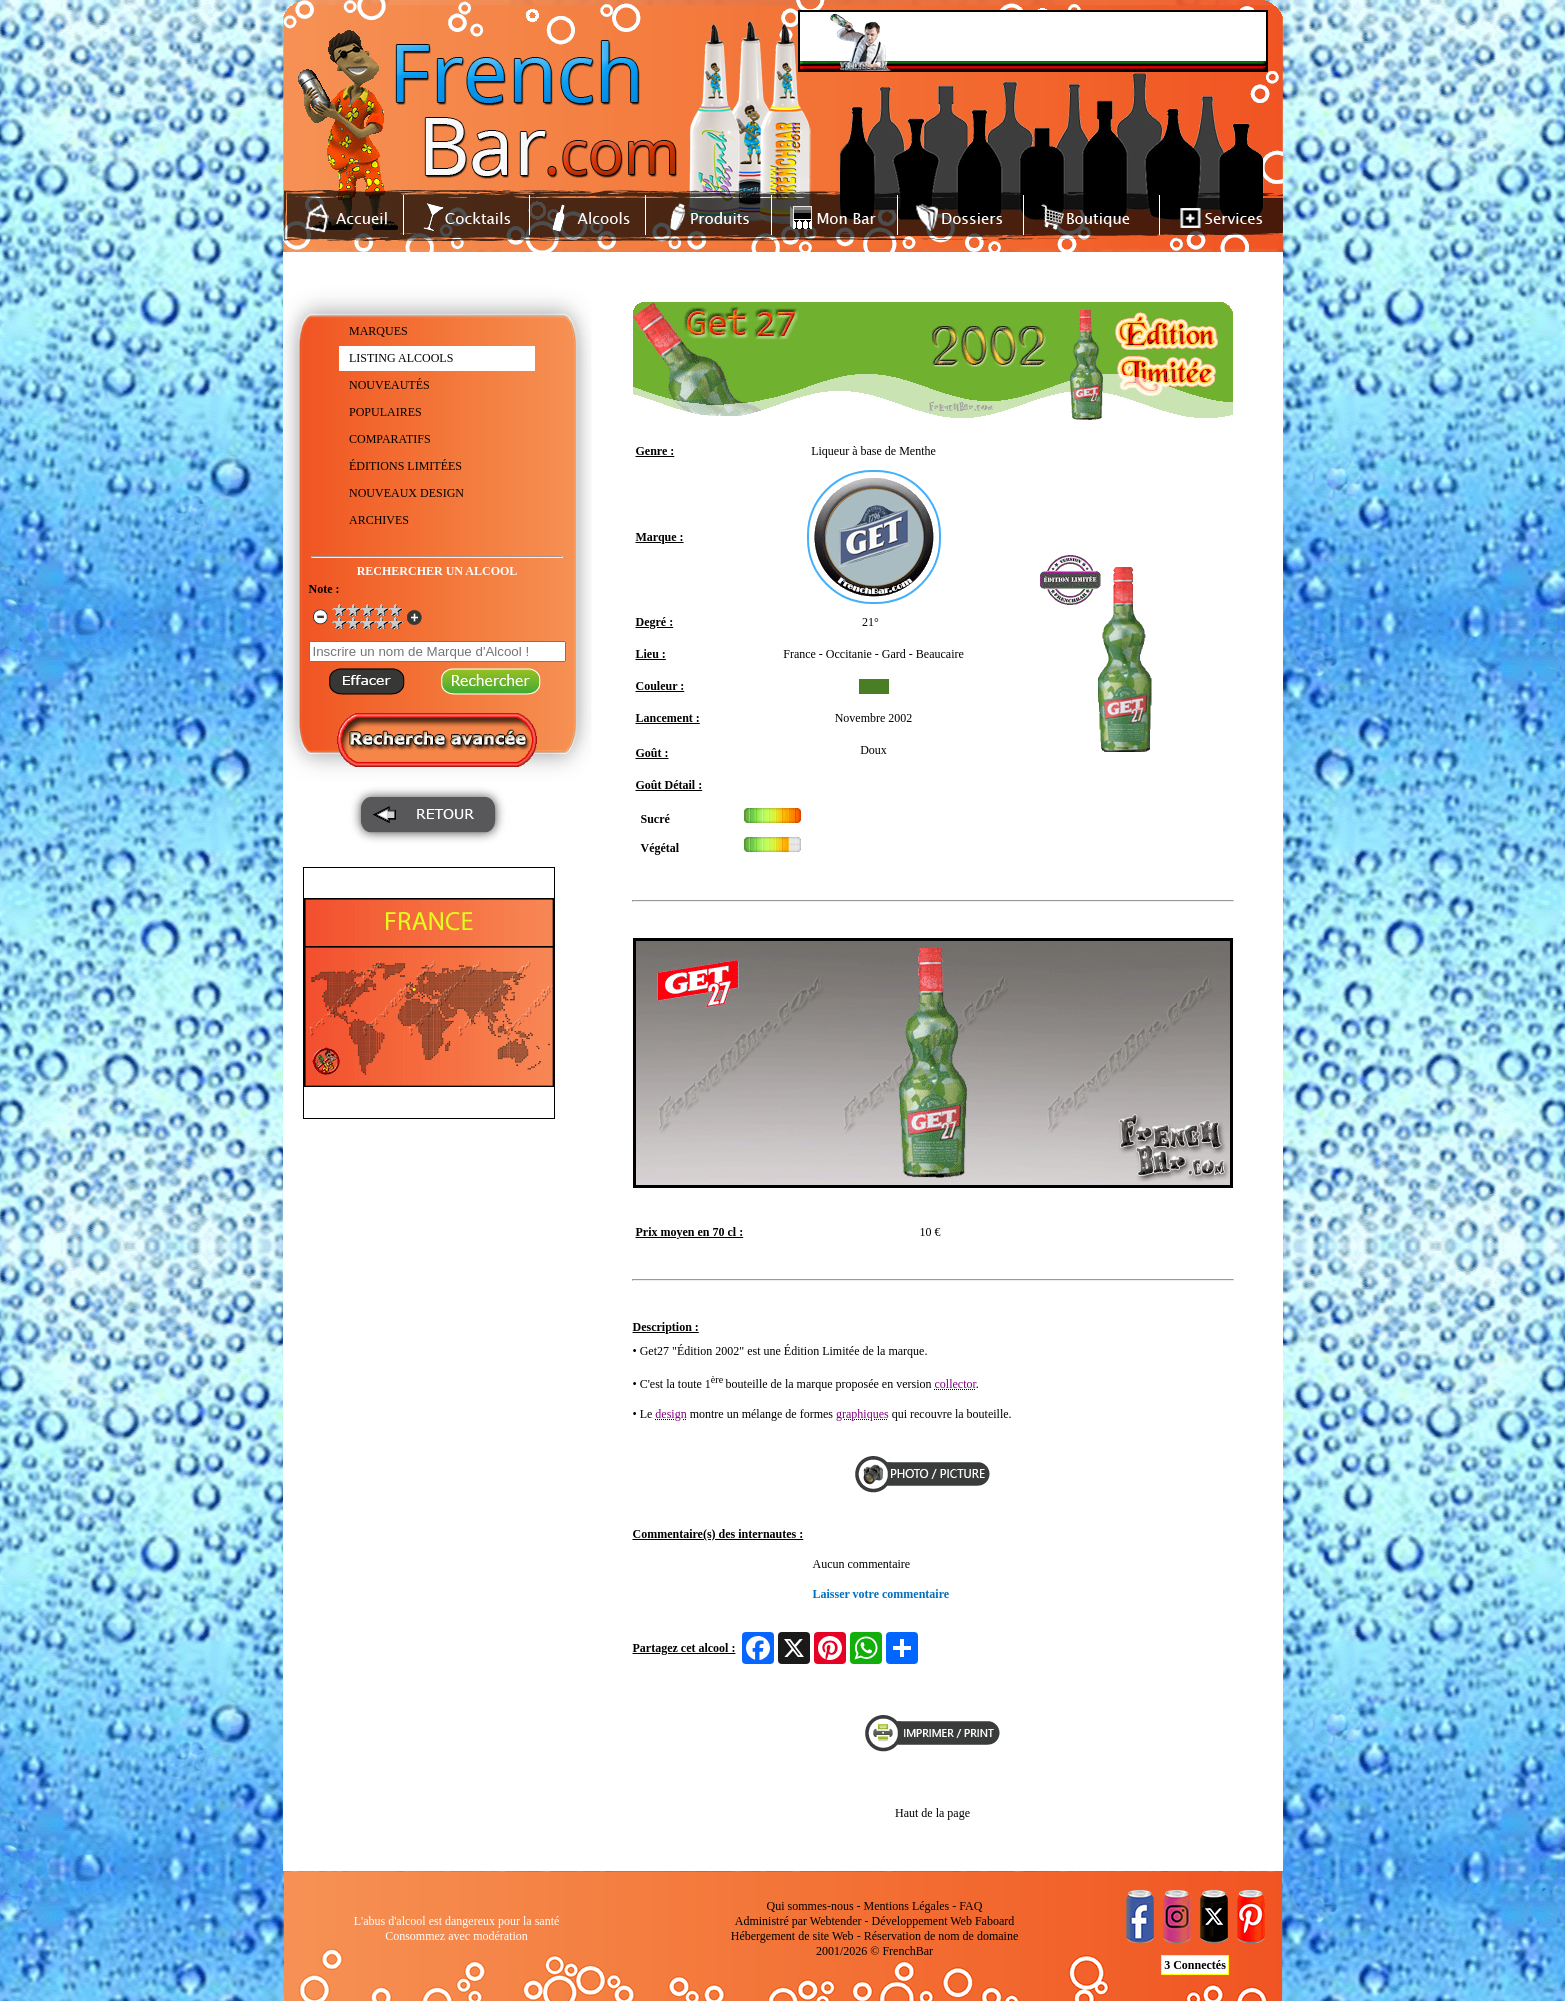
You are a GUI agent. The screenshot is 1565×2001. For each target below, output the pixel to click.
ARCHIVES (379, 520)
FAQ (970, 1906)
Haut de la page (932, 1813)
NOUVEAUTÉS (389, 385)
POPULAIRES (385, 412)
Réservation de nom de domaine (941, 1936)
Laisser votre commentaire (881, 1594)
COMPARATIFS (390, 439)
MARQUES (378, 331)
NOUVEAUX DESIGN (406, 493)
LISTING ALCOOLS (401, 358)
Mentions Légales (907, 1906)
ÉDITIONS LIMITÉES (405, 466)
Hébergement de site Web (792, 1936)
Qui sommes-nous (810, 1906)
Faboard (994, 1921)
